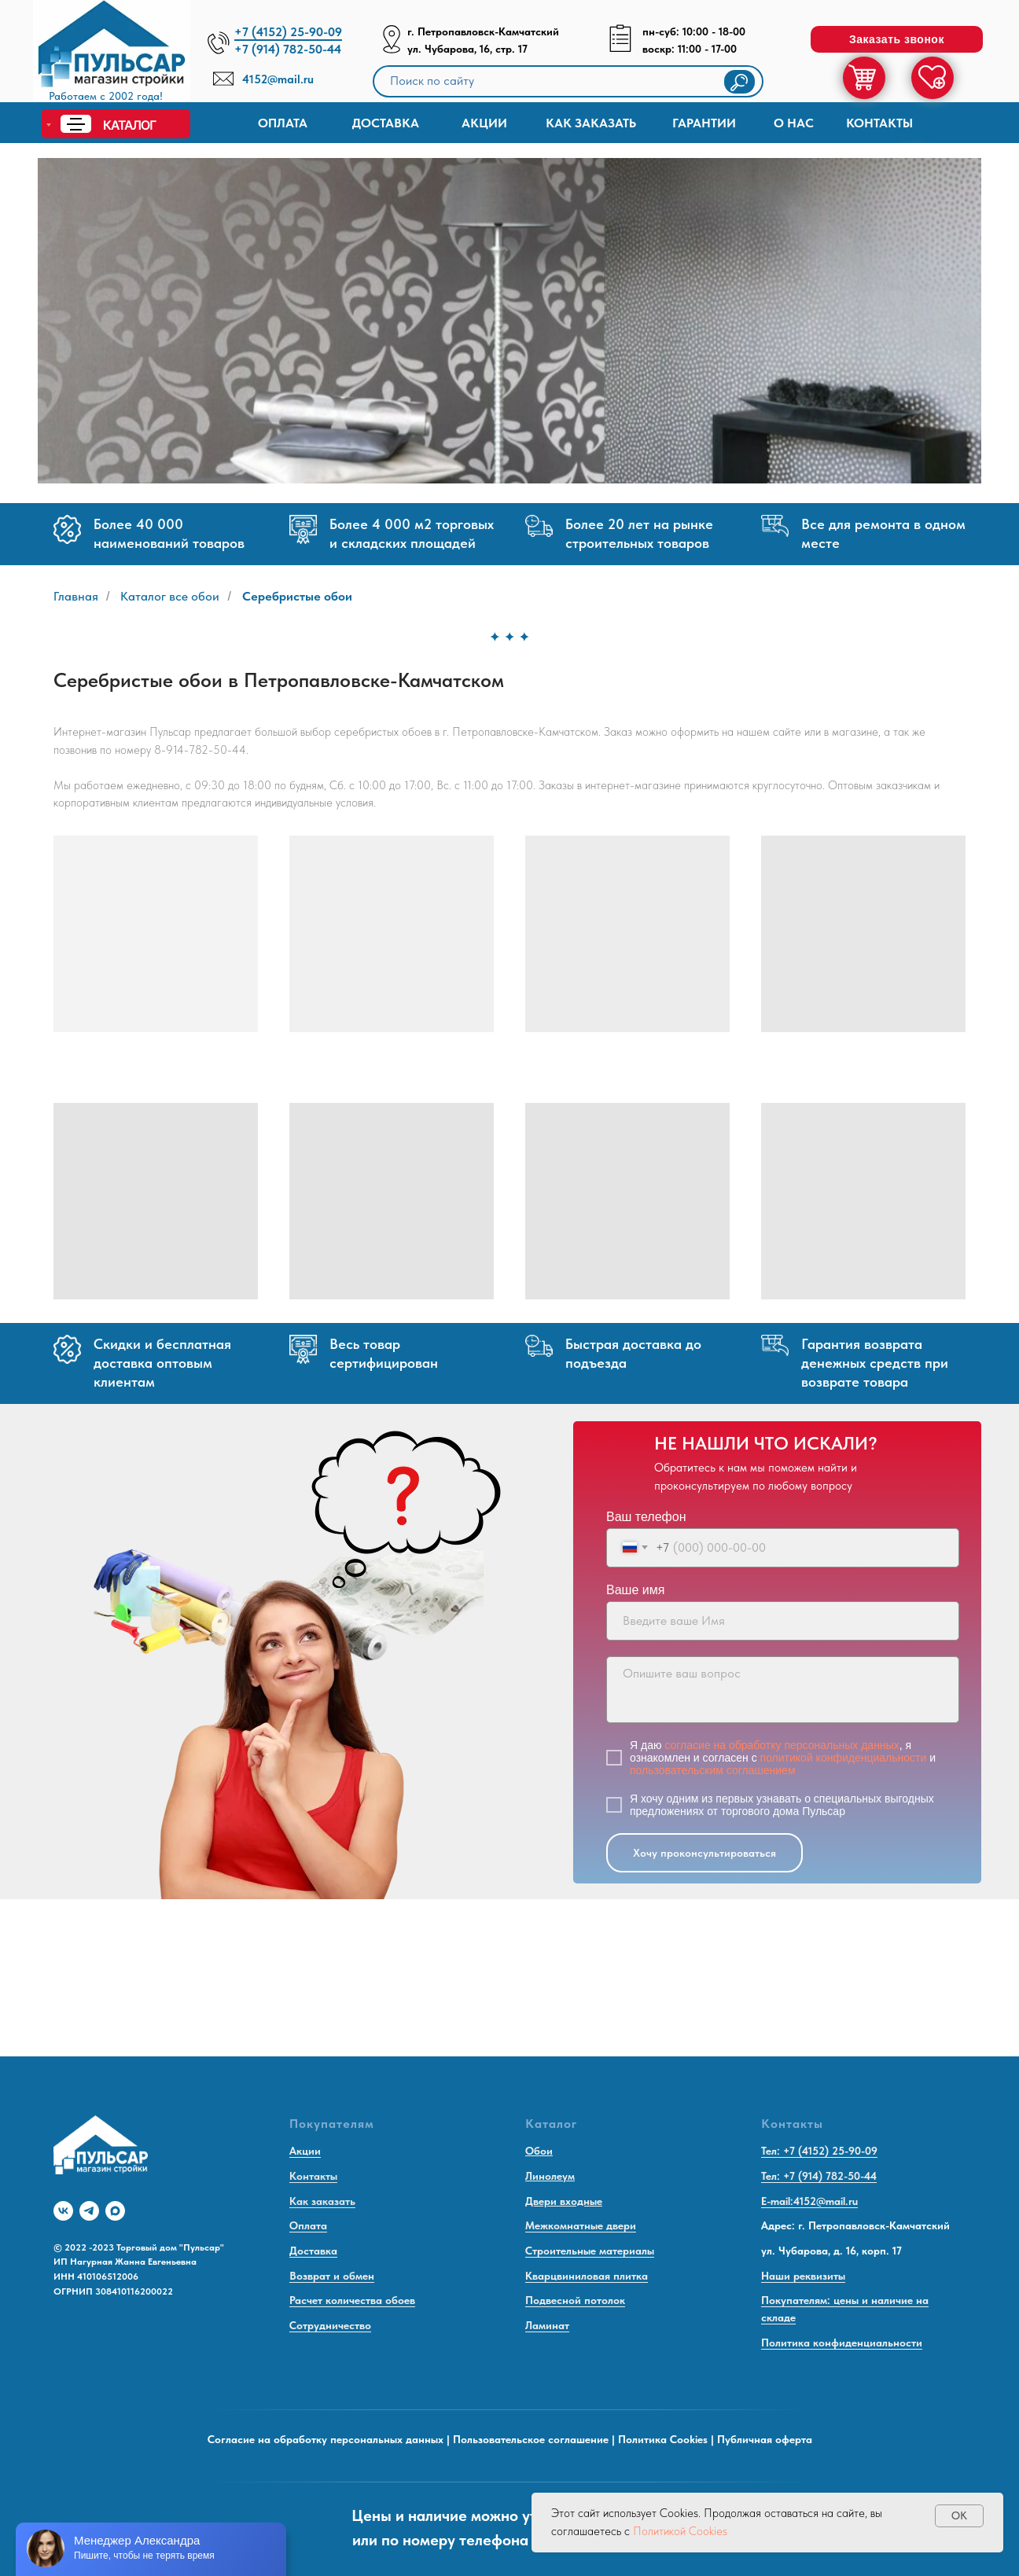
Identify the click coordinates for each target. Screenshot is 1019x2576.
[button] (897, 39)
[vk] (63, 2211)
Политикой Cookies (680, 2531)
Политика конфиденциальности (841, 2342)
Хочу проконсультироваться (704, 1853)
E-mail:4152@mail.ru (809, 2201)
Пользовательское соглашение (531, 2439)
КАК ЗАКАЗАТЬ (591, 123)
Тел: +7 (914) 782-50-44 (819, 2176)
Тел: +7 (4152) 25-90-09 (819, 2150)
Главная (75, 596)
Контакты (879, 123)
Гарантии (704, 123)
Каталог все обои (169, 596)
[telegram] (89, 2211)
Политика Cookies (663, 2439)
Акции (484, 123)
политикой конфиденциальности (843, 1757)
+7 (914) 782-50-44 (287, 49)
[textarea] (782, 1689)
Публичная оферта (764, 2439)
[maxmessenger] (115, 2211)
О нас (794, 123)
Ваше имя (635, 1590)
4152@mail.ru (278, 79)
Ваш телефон (646, 1516)
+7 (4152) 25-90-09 (288, 31)
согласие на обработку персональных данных (781, 1745)
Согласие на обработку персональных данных (325, 2439)
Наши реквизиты (803, 2275)
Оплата (282, 123)
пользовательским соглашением (713, 1770)
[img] (111, 54)
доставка (385, 123)
